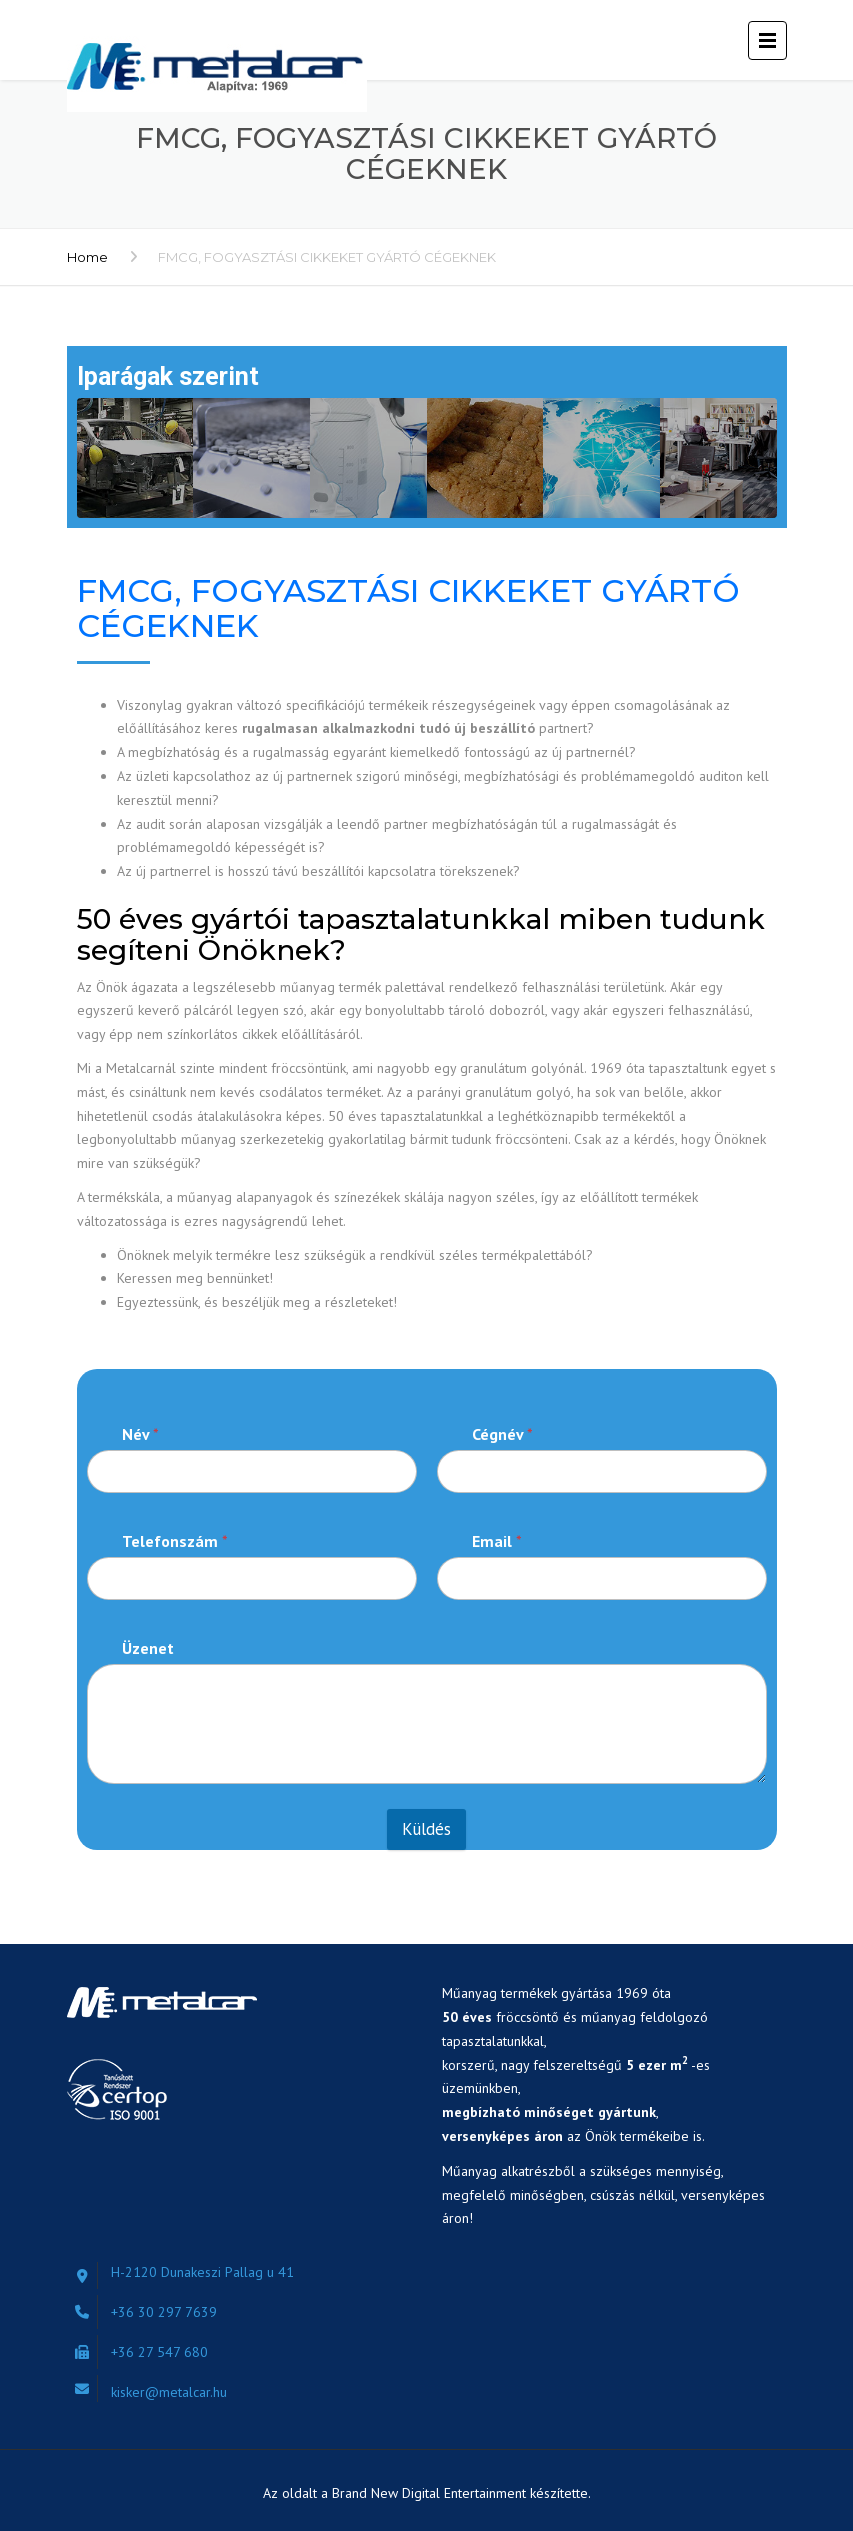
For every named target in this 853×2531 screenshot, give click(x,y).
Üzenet (148, 1648)
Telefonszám (175, 1541)
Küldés (426, 1829)
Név (140, 1434)
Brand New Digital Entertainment (431, 2493)
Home (87, 257)
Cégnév (502, 1434)
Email (497, 1541)
